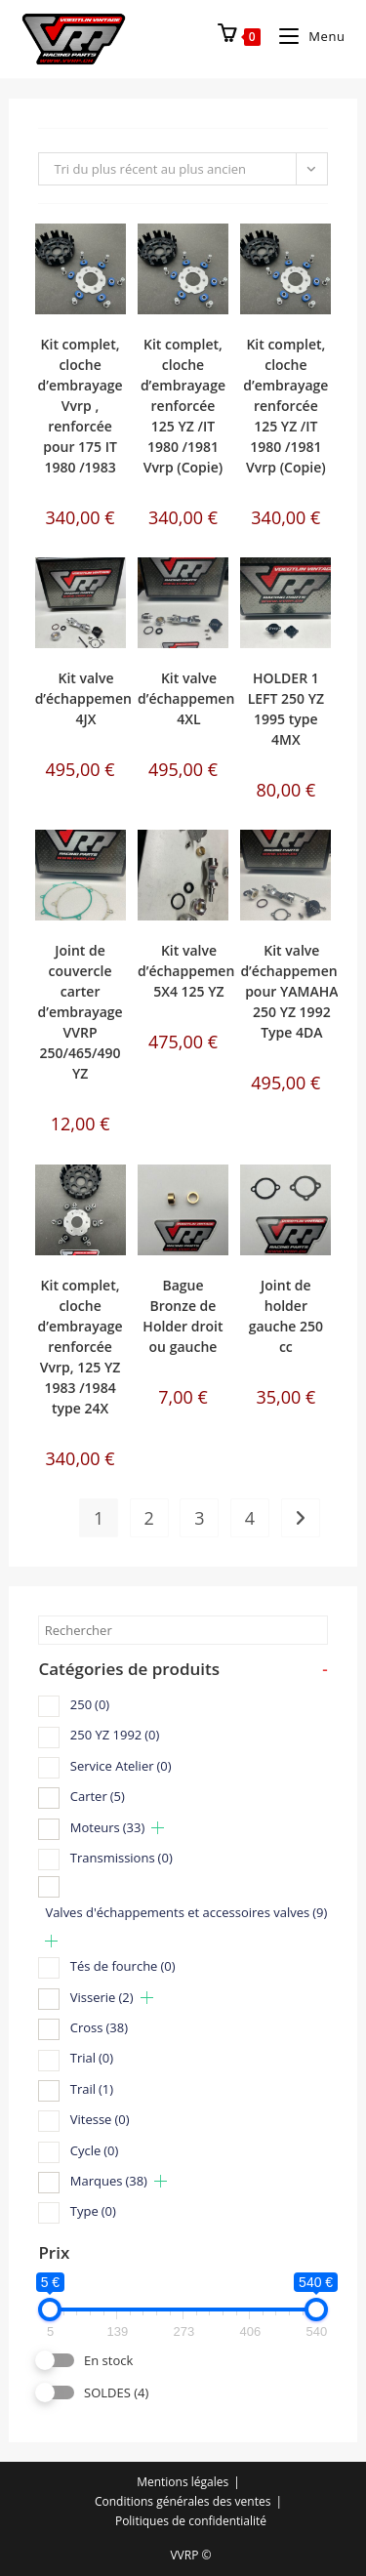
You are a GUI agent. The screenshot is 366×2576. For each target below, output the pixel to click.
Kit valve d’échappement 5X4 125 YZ (189, 971)
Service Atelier (121, 1766)
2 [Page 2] (149, 1518)
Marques (108, 2180)
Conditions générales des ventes (183, 2501)
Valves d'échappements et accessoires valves (186, 1912)
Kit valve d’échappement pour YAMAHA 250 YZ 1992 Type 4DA (291, 991)
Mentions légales (182, 2482)
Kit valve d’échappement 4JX (86, 698)
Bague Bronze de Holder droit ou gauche (182, 1316)
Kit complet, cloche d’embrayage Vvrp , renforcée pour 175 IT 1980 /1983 (79, 405)
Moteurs (107, 1827)
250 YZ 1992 (115, 1734)
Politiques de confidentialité (190, 2521)
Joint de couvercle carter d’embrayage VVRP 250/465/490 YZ (79, 1012)
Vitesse (100, 2119)
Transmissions (121, 1857)
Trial (91, 2057)
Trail (91, 2089)
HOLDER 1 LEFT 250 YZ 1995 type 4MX (286, 709)
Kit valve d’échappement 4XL (189, 698)
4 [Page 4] (250, 1518)
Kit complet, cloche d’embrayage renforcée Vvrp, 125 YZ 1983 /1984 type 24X (79, 1346)
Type (93, 2211)
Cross (99, 2027)
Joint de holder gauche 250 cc (286, 1316)
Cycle (94, 2150)
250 (89, 1704)
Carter (97, 1796)
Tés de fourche (123, 1966)
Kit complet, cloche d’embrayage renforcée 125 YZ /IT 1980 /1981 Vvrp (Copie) (183, 405)
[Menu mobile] (304, 36)
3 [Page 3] (199, 1518)
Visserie (102, 1997)
